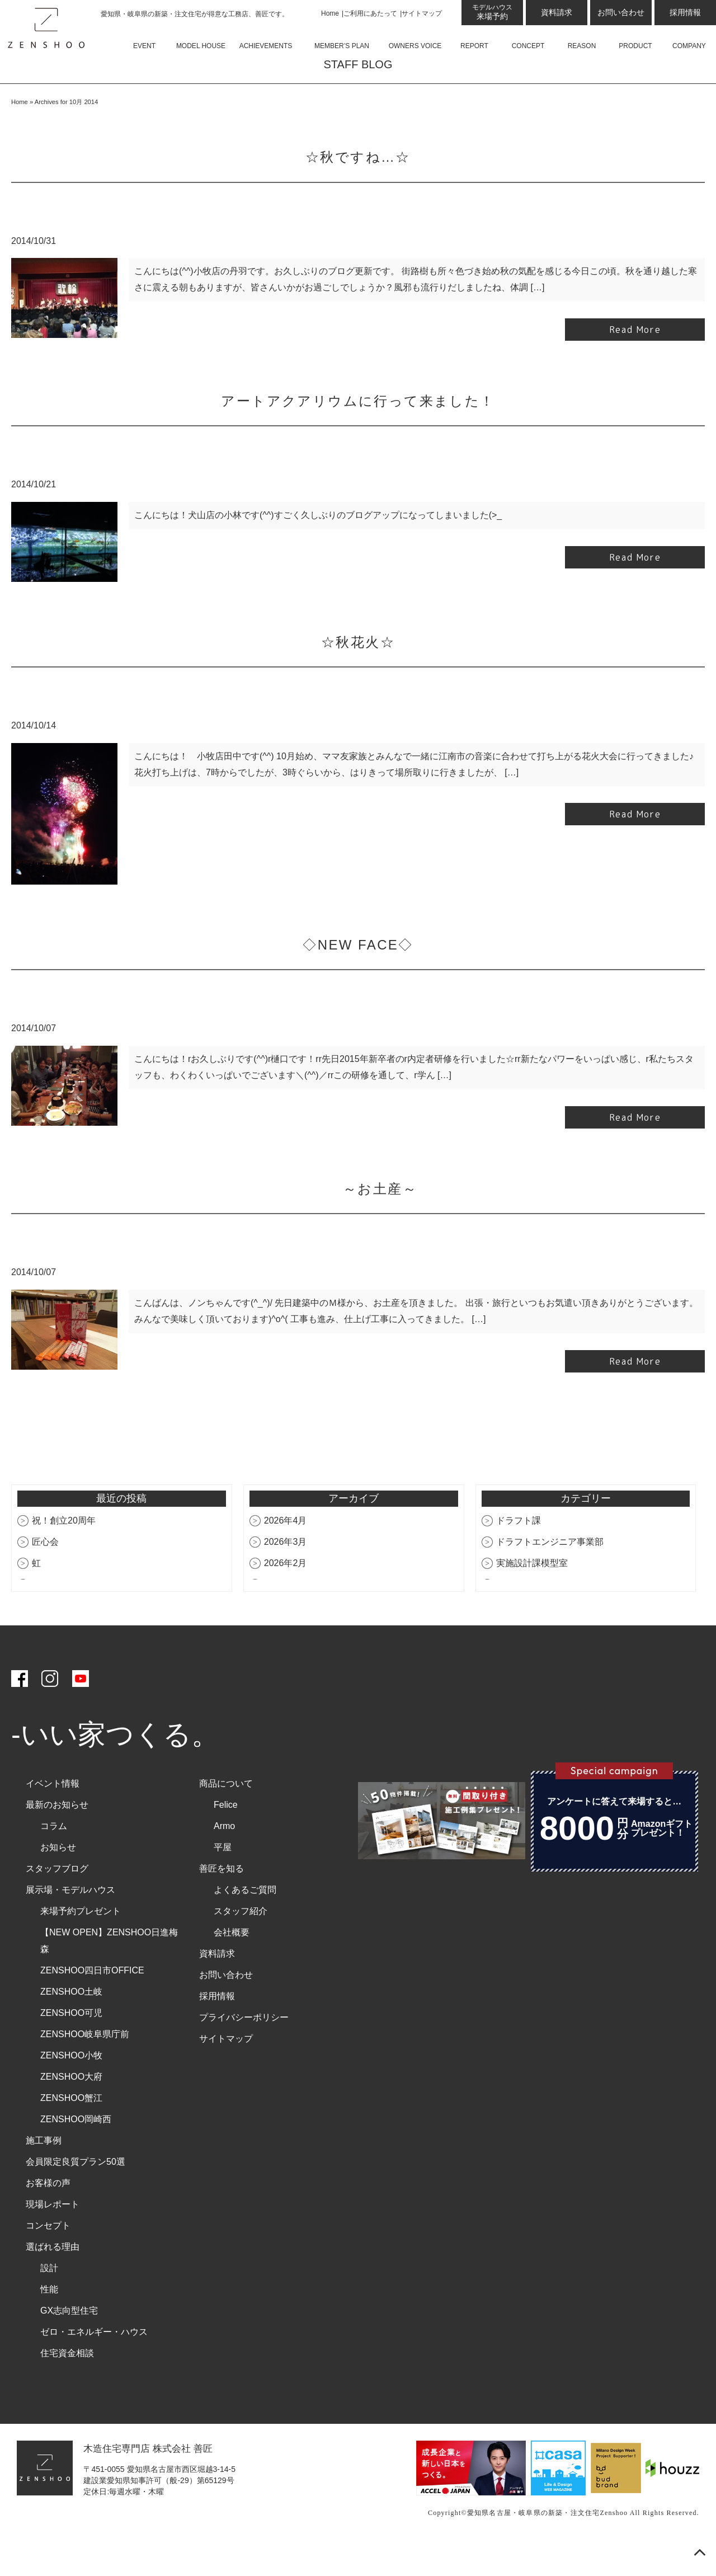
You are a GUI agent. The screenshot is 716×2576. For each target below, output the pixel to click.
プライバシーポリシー (244, 2051)
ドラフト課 (518, 1554)
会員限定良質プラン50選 (75, 2195)
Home (330, 13)
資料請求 (556, 12)
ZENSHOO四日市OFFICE (92, 2004)
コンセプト (48, 2259)
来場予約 (492, 12)
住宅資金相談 (67, 2386)
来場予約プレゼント (80, 1944)
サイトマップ (422, 13)
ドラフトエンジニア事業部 (550, 1575)
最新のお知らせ (57, 1838)
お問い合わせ (620, 12)
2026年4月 (285, 1554)
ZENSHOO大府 (71, 2110)
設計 (49, 2301)
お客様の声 (48, 2216)
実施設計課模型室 (532, 1596)
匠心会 (45, 1575)
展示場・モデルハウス (70, 1923)
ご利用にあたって (370, 13)
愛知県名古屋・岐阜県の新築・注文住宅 (533, 2546)
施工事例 (44, 2174)
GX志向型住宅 (69, 2344)
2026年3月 (285, 1575)
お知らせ (58, 1881)
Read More (635, 363)
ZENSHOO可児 (71, 2046)
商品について (226, 1817)
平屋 (223, 1881)
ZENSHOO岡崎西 (75, 2152)
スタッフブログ (57, 1902)
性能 (49, 2323)
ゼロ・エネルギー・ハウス (94, 2365)
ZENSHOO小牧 (71, 2089)
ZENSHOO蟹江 (71, 2131)
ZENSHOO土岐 (71, 2025)
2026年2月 (285, 1596)
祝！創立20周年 (64, 1554)
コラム (53, 1859)
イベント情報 (52, 1817)
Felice (226, 1838)
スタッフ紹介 (240, 1944)
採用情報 (685, 12)
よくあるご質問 (245, 1923)
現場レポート (52, 2238)
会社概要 (231, 1966)
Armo (224, 1859)
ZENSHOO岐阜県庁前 (84, 2067)
